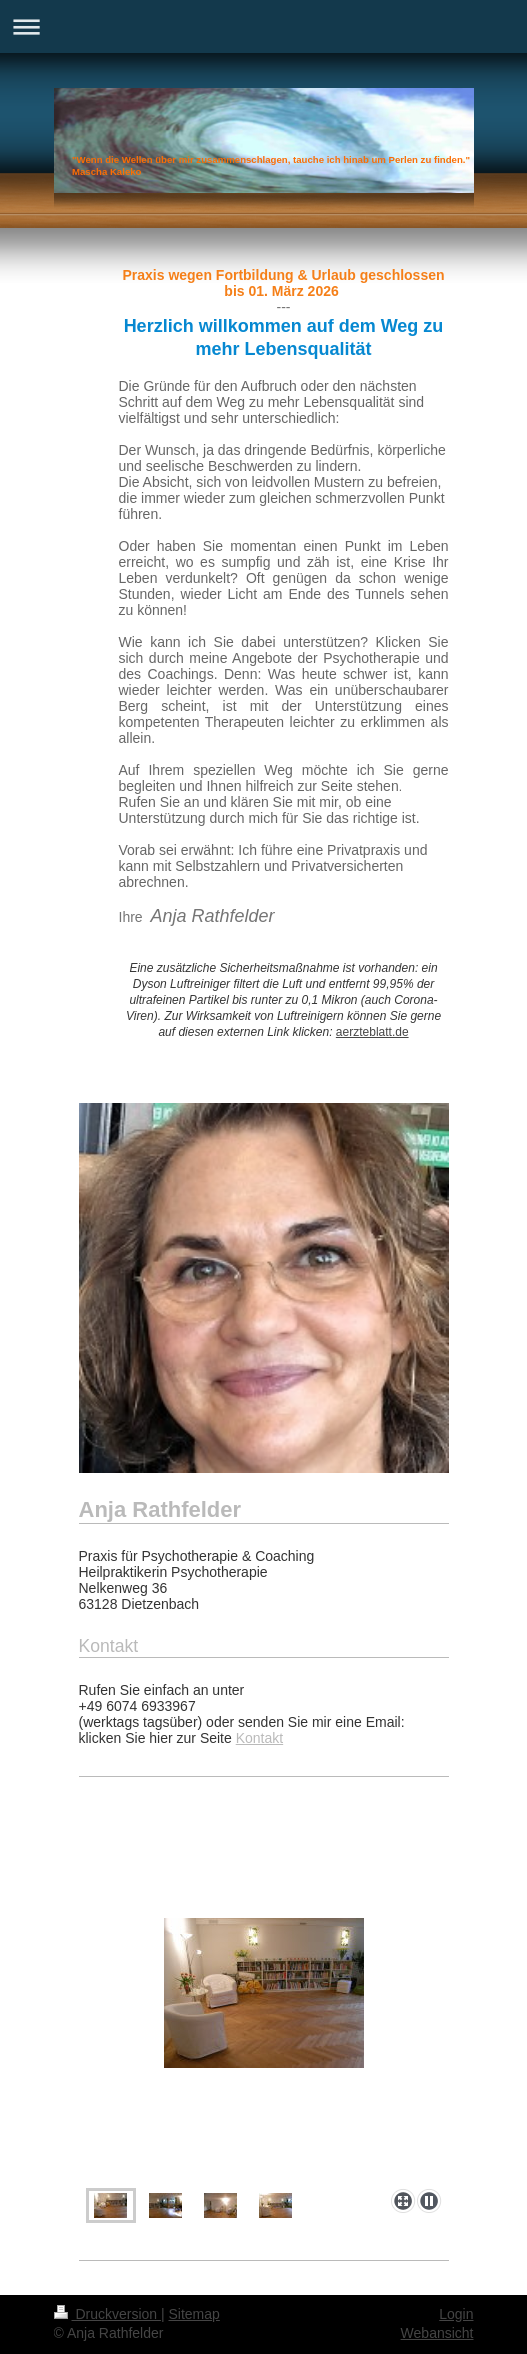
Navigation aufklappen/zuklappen (263, 26)
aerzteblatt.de (372, 1032)
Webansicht (437, 2333)
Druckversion (107, 2314)
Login (456, 2314)
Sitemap (194, 2314)
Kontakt (259, 1738)
